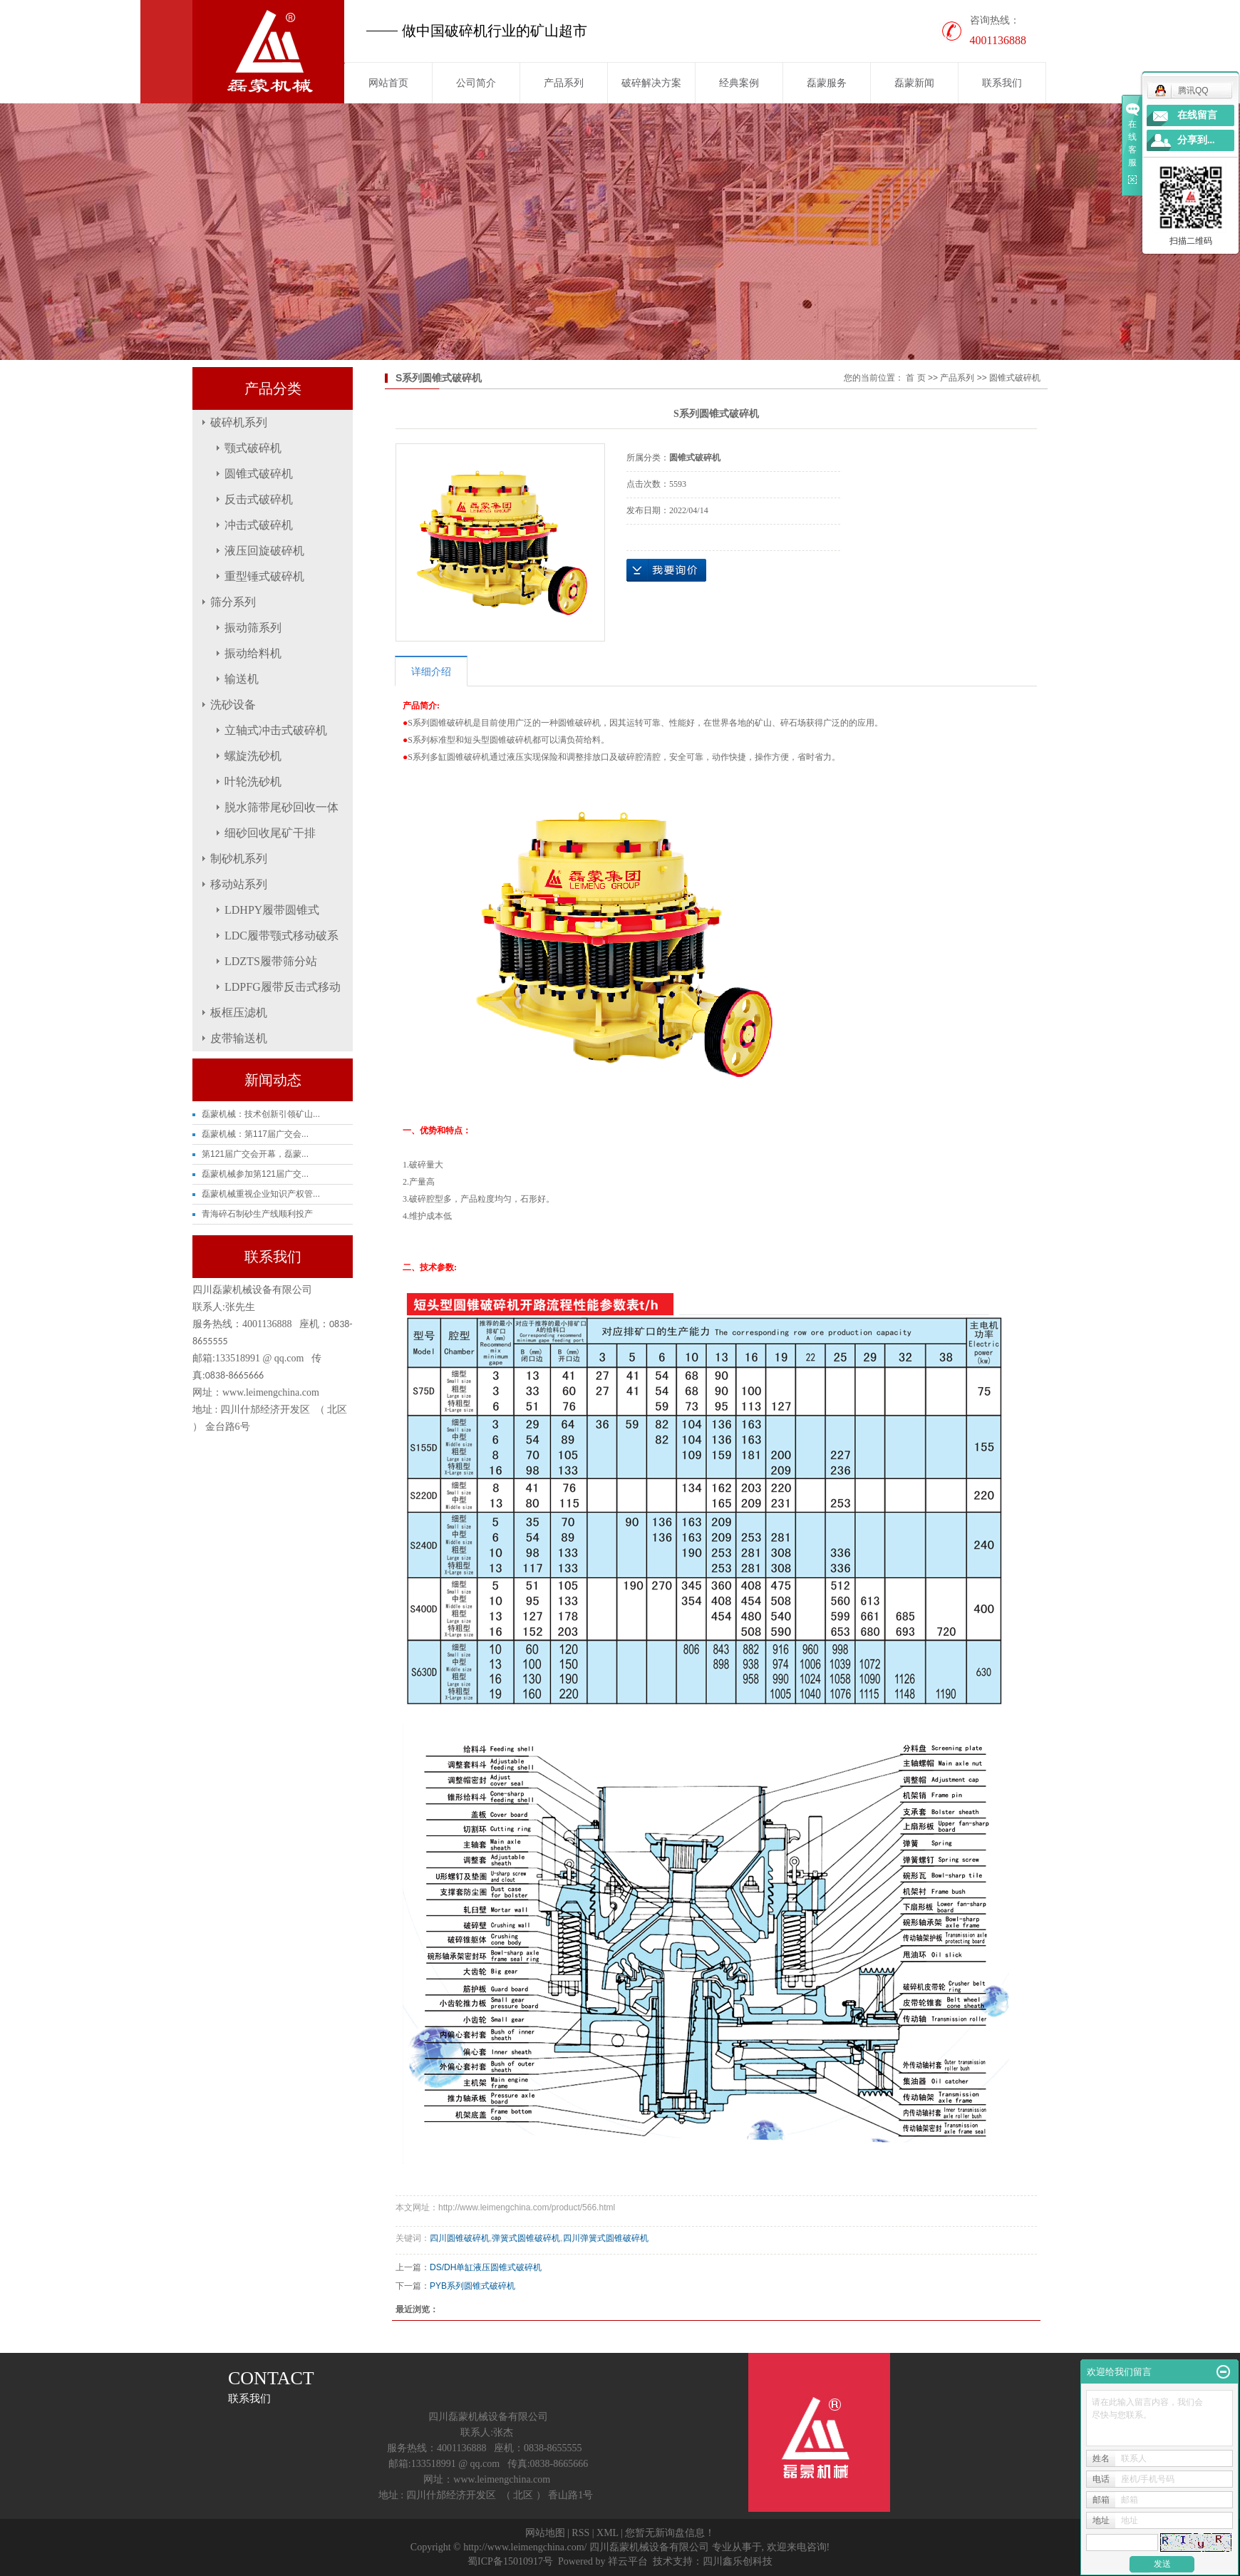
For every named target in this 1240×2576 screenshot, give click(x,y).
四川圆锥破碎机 (460, 2238)
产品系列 (564, 82)
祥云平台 (628, 2561)
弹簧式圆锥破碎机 (526, 2238)
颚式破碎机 (252, 448)
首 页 (915, 378)
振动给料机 (252, 653)
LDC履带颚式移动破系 (281, 935)
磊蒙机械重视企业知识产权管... (261, 1194)
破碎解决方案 (651, 82)
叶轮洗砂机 (252, 782)
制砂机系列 (238, 858)
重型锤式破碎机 (264, 576)
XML (607, 2533)
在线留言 (1197, 115)
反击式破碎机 (258, 499)
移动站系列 (238, 884)
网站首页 (388, 82)
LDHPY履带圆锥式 (271, 910)
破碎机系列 (238, 422)
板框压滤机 (238, 1012)
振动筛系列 (252, 628)
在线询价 (666, 570)
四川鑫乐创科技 (738, 2561)
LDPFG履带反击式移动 (282, 987)
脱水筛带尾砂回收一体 (281, 807)
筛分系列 (233, 602)
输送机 (241, 679)
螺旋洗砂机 (252, 756)
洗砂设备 (233, 705)
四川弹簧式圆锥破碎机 (606, 2238)
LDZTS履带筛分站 (270, 961)
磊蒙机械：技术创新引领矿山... (261, 1114)
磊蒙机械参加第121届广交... (255, 1174)
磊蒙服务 (827, 82)
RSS (580, 2533)
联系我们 (1002, 82)
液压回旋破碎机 (264, 551)
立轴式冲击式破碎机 (275, 730)
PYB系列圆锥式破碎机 (472, 2286)
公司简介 (476, 82)
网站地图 (545, 2533)
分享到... (1196, 140)
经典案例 (739, 82)
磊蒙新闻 (914, 82)
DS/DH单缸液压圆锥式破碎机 (486, 2267)
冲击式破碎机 (258, 525)
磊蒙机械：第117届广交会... (255, 1134)
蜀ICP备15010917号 (510, 2561)
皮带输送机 (238, 1038)
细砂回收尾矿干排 (270, 833)
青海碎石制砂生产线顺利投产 (257, 1214)
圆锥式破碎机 (258, 474)
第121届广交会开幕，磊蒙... (255, 1154)
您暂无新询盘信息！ (670, 2533)
